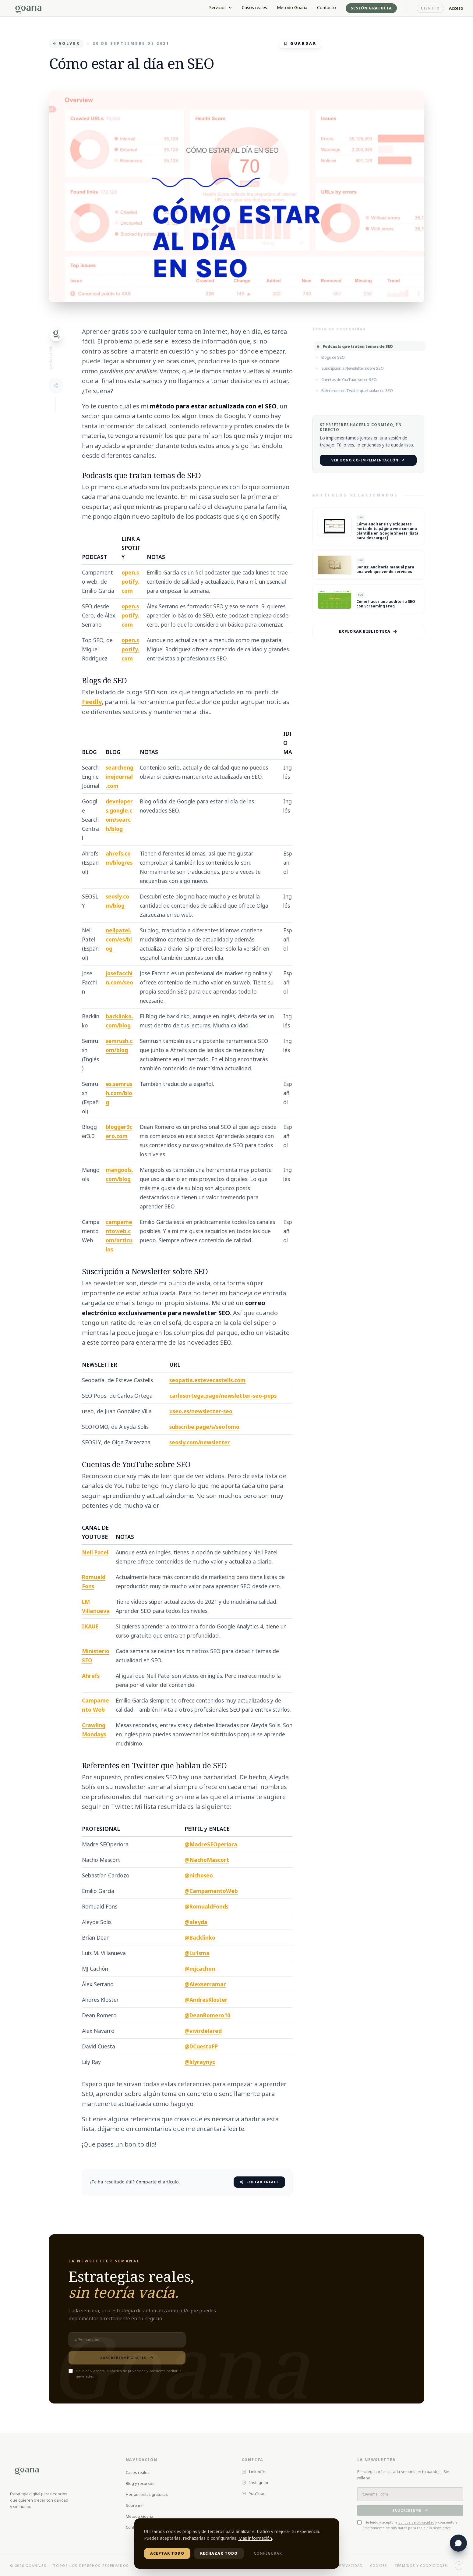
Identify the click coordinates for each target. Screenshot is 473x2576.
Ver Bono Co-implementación (368, 460)
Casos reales (254, 7)
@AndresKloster (206, 1999)
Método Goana (292, 7)
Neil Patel (95, 1552)
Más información (255, 2538)
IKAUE (90, 1626)
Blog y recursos (140, 2483)
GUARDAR (300, 43)
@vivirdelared (203, 2030)
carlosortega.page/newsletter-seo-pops (223, 1395)
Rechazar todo (219, 2553)
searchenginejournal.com (119, 776)
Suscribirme (410, 2510)
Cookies (378, 2565)
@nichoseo (199, 1875)
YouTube (254, 2493)
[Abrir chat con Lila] (458, 2543)
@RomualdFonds (206, 1906)
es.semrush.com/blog (119, 1093)
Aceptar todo (167, 2553)
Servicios (220, 7)
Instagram (255, 2482)
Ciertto (430, 8)
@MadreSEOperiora (211, 1844)
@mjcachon (200, 1968)
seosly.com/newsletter (199, 1442)
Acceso (456, 8)
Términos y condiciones (420, 2565)
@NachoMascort (207, 1859)
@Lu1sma (197, 1953)
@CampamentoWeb (211, 1891)
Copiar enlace (259, 2181)
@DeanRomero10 (207, 2015)
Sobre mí (134, 2505)
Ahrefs (91, 1675)
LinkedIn (253, 2471)
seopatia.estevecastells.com (207, 1380)
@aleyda (196, 1922)
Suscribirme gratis (127, 2357)
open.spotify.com (130, 581)
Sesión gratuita (371, 8)
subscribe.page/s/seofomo (204, 1426)
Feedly (92, 702)
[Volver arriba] (459, 2565)
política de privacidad (128, 2370)
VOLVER (66, 43)
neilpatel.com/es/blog (119, 939)
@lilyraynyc (200, 2061)
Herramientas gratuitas (147, 2494)
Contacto (326, 7)
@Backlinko (200, 1937)
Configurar (268, 2553)
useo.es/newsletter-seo (200, 1411)
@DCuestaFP (201, 2046)
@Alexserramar (205, 1984)
